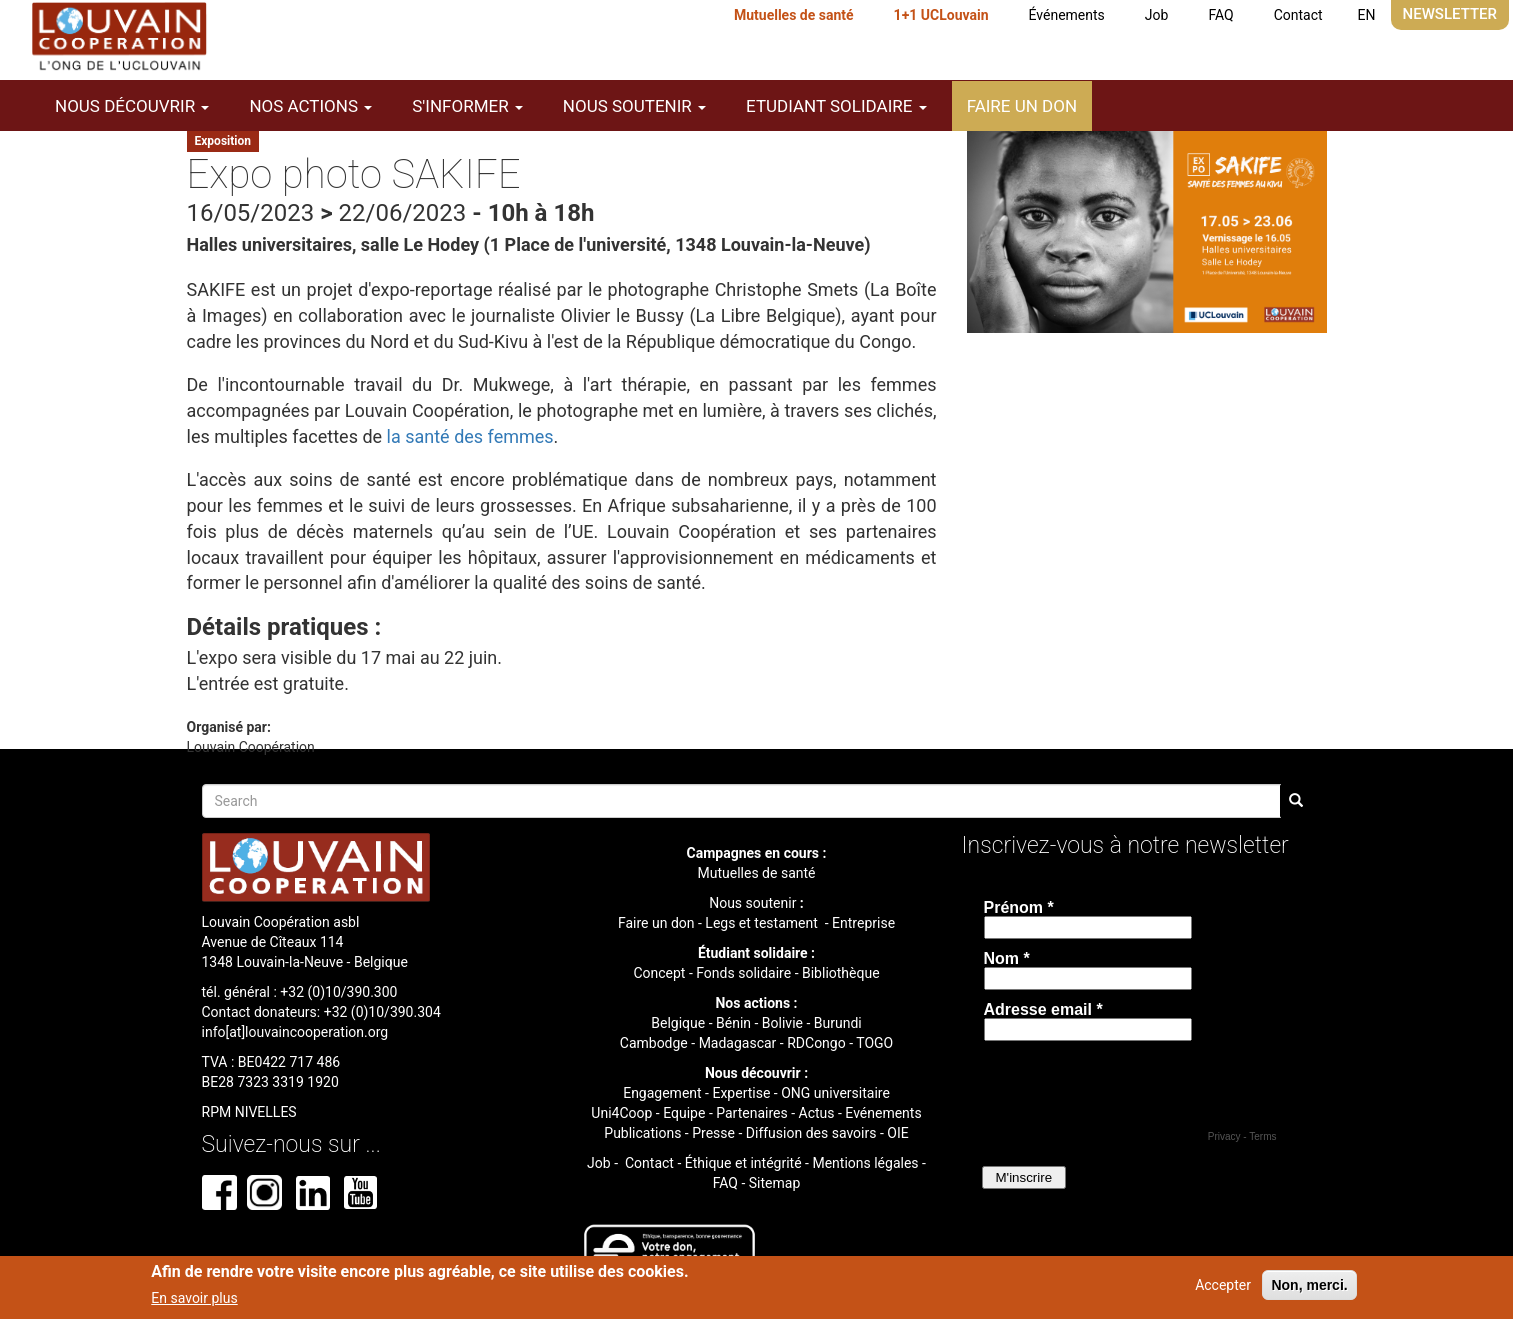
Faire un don (1022, 106)
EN (1367, 15)
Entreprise (863, 923)
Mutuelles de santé (794, 15)
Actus (817, 1113)
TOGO (874, 1043)
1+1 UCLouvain (941, 15)
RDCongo (816, 1043)
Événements (1067, 15)
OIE (897, 1133)
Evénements (883, 1113)
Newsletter (1450, 14)
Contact (1298, 15)
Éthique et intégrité (743, 1163)
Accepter (1223, 1285)
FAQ (1220, 15)
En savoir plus (194, 1298)
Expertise (741, 1093)
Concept (659, 973)
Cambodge (654, 1043)
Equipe (684, 1113)
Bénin (733, 1023)
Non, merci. (1309, 1285)
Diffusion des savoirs (811, 1133)
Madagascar (738, 1043)
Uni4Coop (621, 1113)
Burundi (838, 1023)
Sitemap (774, 1183)
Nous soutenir (752, 903)
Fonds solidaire (743, 973)
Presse (713, 1133)
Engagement (662, 1093)
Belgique (678, 1023)
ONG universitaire (835, 1093)
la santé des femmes (470, 436)
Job (1157, 15)
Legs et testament (763, 923)
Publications (642, 1133)
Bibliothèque (841, 973)
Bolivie (782, 1023)
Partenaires (751, 1113)
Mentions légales (865, 1163)
